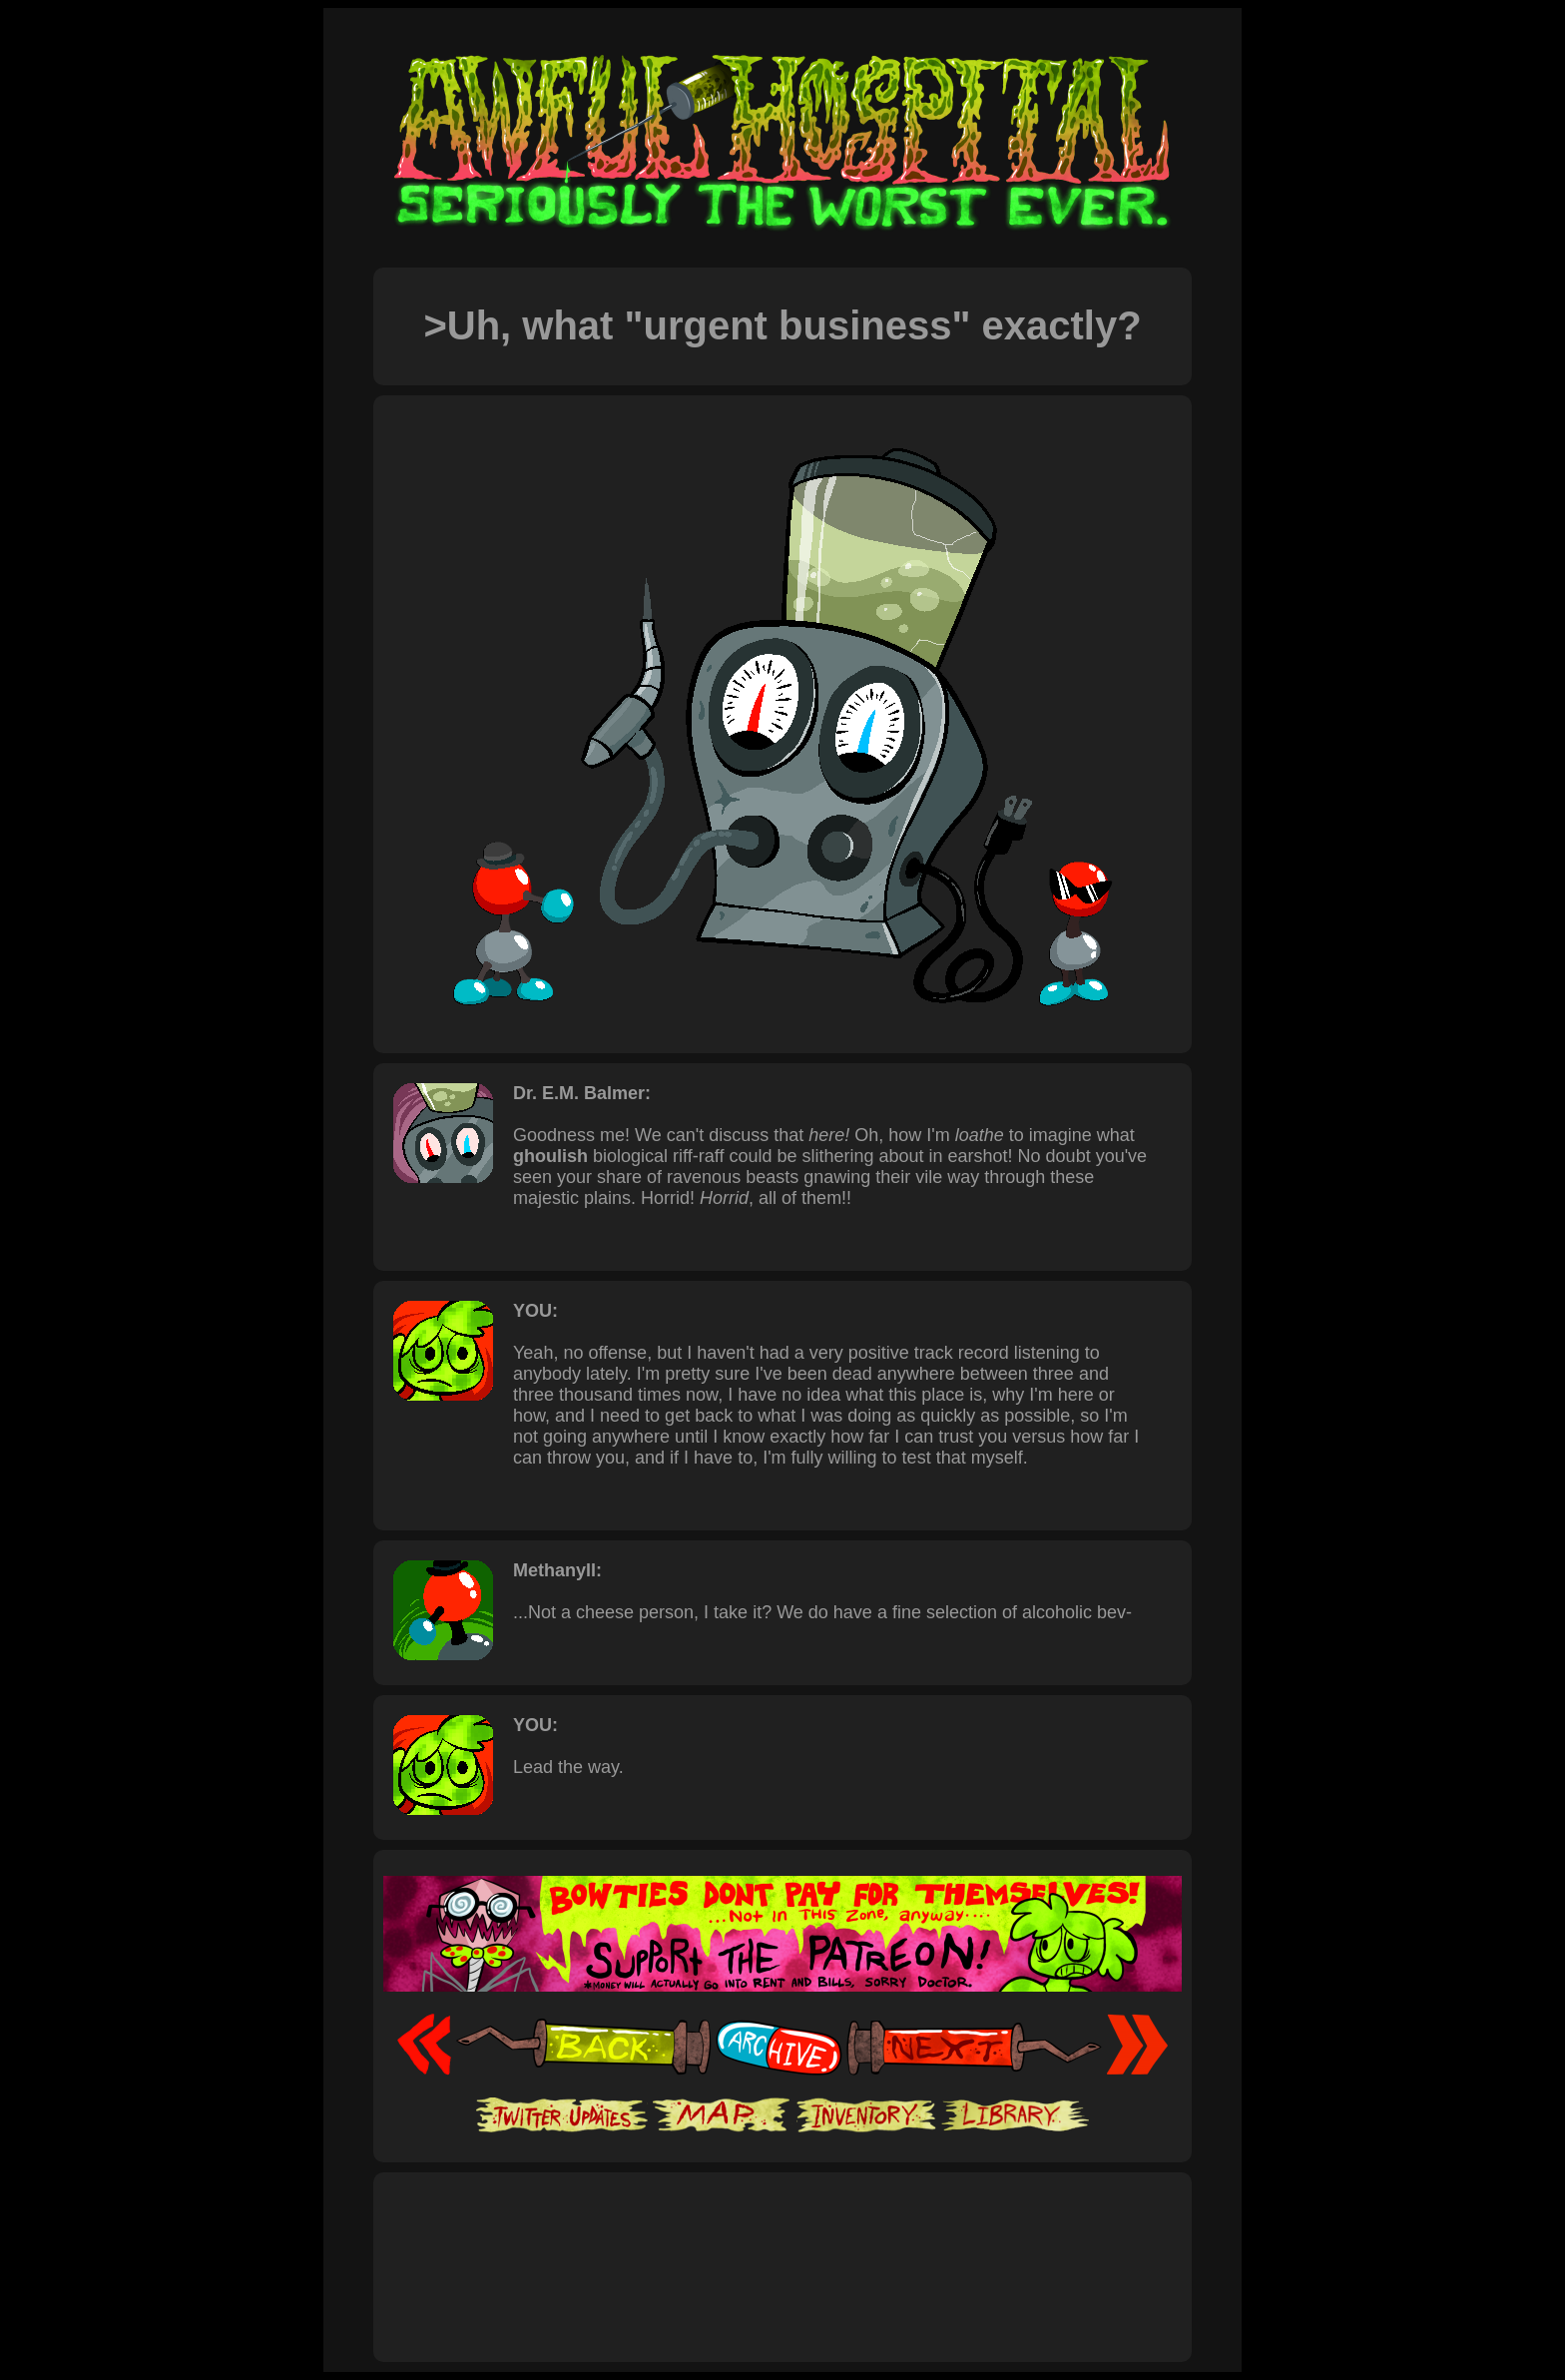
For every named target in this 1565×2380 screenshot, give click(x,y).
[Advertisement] (782, 2245)
